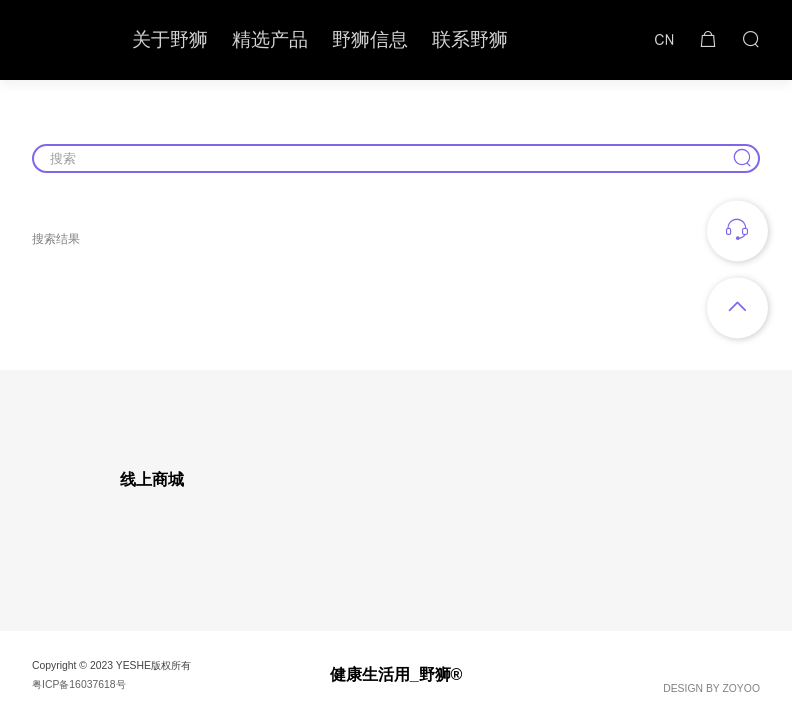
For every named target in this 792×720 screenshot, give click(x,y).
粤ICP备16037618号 (79, 684)
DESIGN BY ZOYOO (711, 688)
